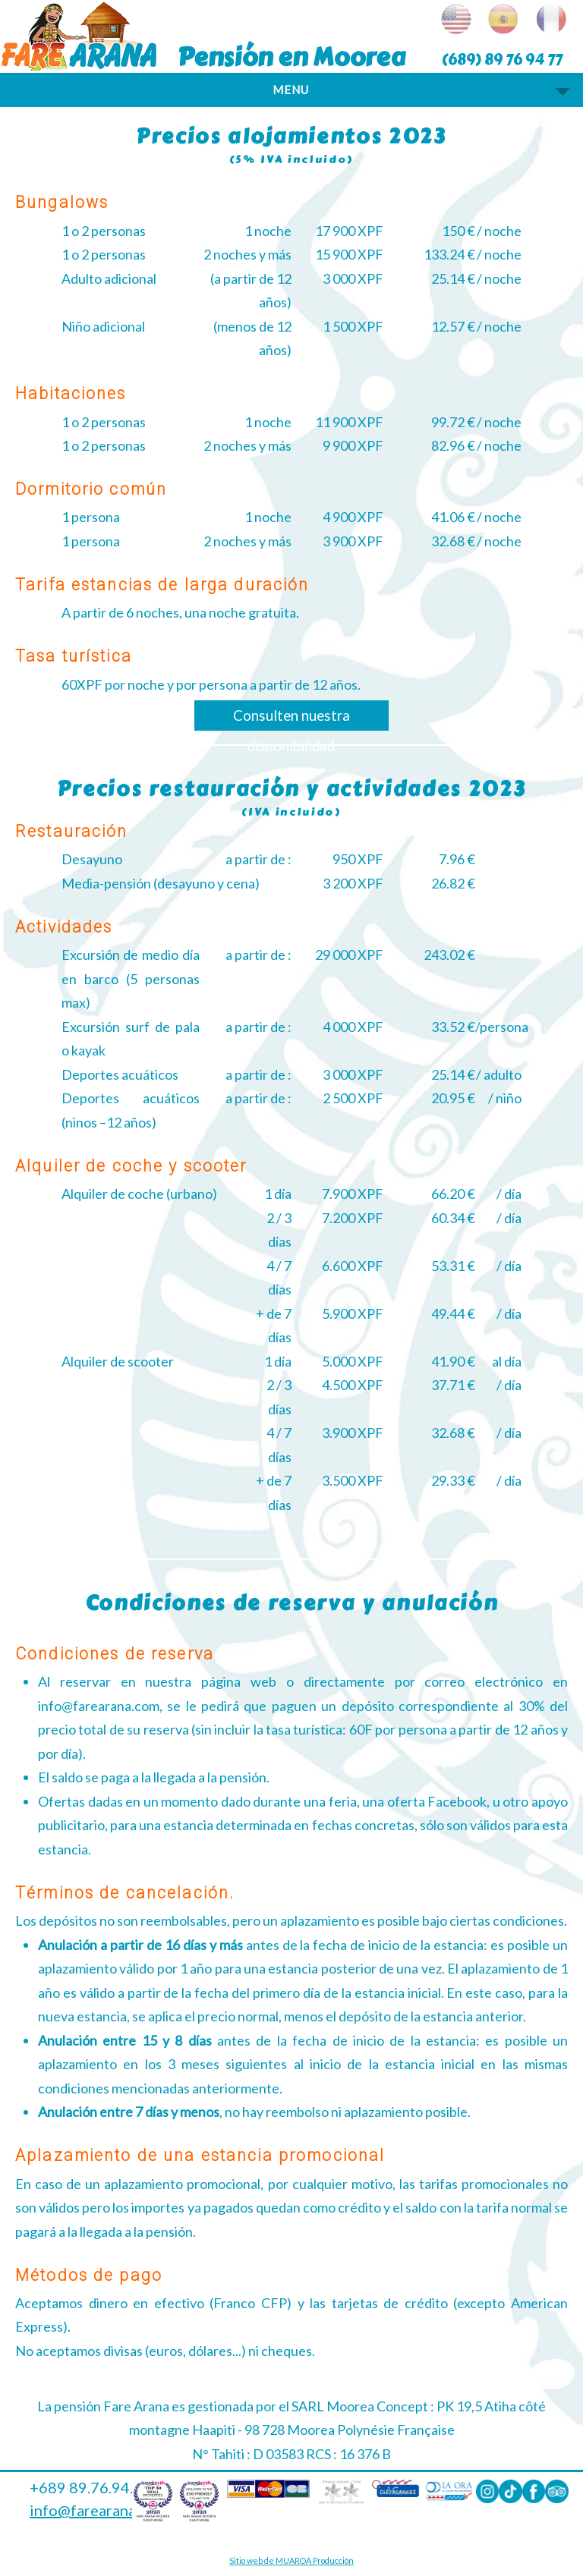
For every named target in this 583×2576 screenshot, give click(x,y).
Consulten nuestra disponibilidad (291, 719)
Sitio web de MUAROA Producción (291, 2560)
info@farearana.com (99, 2510)
